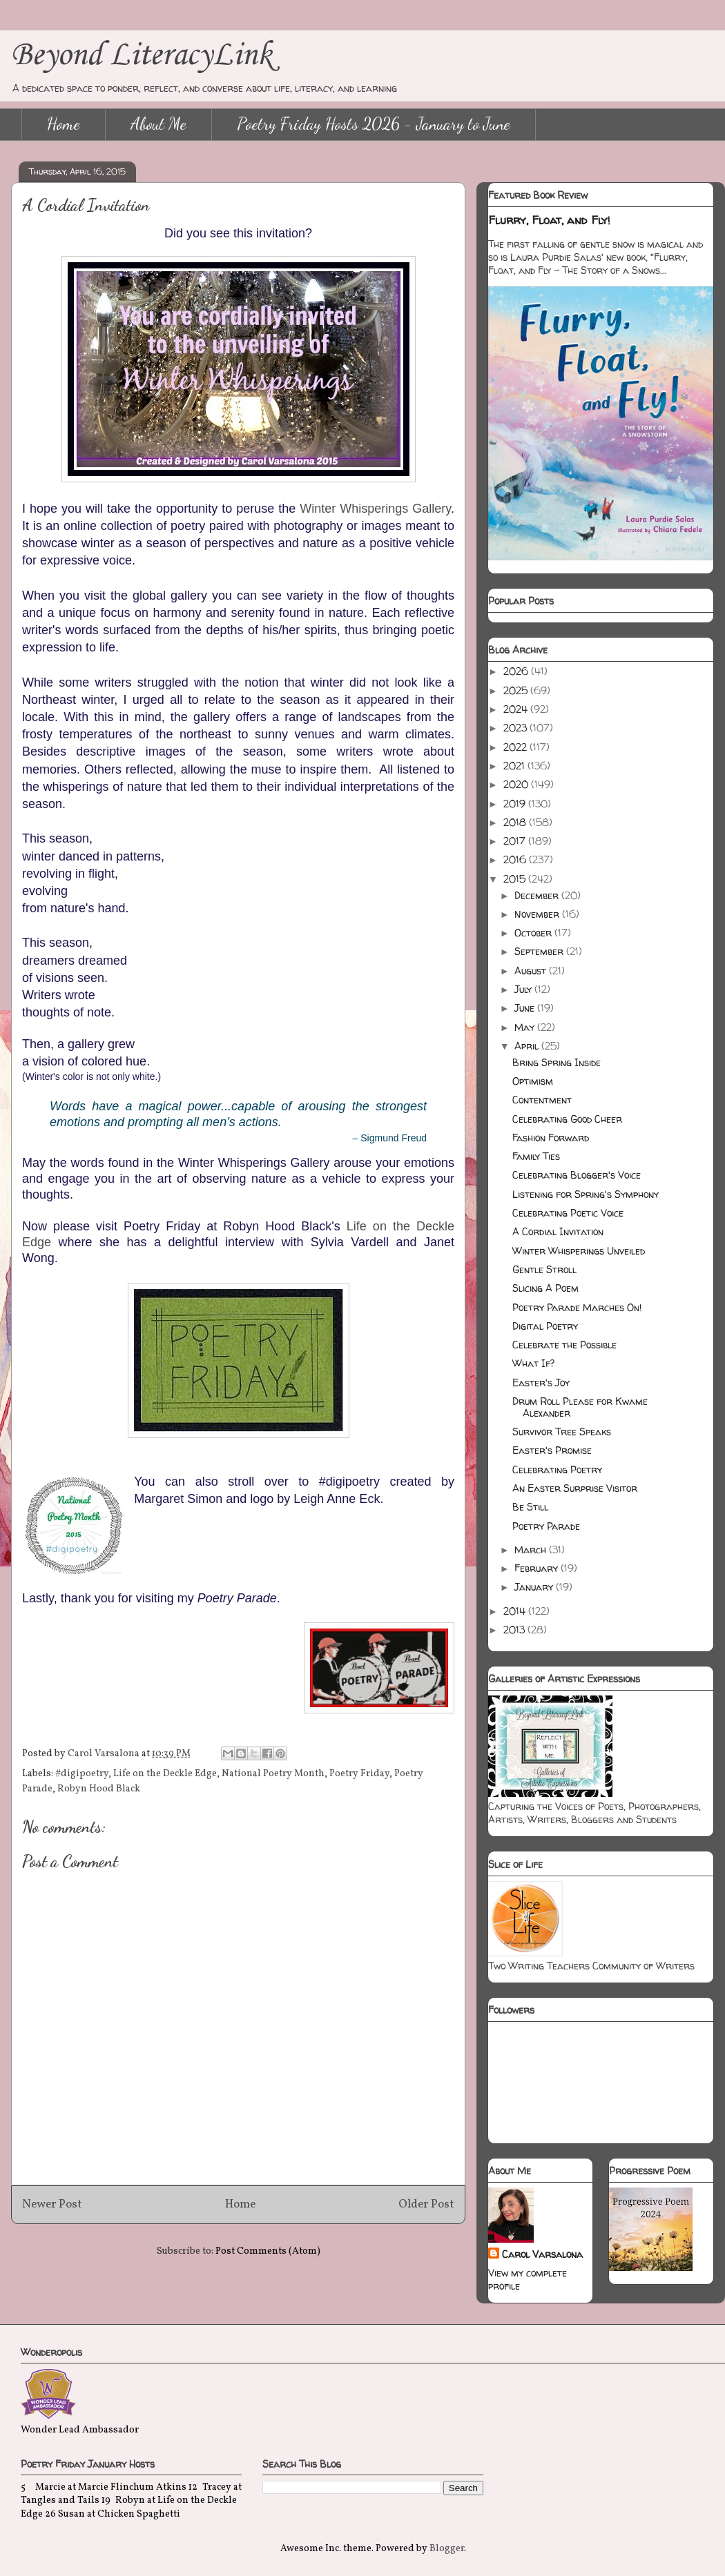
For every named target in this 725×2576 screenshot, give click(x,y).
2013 (515, 1629)
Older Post (426, 2204)
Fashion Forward (550, 1137)
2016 (516, 859)
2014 (515, 1611)
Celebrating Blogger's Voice (576, 1174)
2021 (515, 765)
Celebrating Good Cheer (567, 1118)
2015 (515, 878)
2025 (516, 690)
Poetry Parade (546, 1526)
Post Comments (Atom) (267, 2251)
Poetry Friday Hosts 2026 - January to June (373, 124)
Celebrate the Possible (564, 1344)
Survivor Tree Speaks (561, 1431)
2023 (516, 727)
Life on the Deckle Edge (165, 1773)
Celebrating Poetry (557, 1469)
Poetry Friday (359, 1773)
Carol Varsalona (542, 2254)
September (540, 951)
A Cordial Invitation (557, 1231)
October (534, 932)
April (527, 1045)
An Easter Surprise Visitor (574, 1488)
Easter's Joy (541, 1382)
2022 (516, 747)
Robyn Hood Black (98, 1789)
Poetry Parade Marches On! (576, 1307)
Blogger (446, 2548)
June (525, 1007)
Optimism (532, 1081)
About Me (158, 124)
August (531, 970)
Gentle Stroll (544, 1269)
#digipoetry (81, 1773)
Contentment (542, 1099)
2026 (517, 671)
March (531, 1549)
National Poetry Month (273, 1773)
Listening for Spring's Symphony (585, 1194)
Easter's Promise (552, 1450)
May (525, 1027)
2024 (516, 709)
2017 (515, 840)
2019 (515, 803)
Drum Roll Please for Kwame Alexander (580, 1407)
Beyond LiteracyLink (141, 56)
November (538, 914)
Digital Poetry (545, 1326)
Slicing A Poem (545, 1288)
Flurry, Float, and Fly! (549, 220)
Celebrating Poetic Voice (568, 1212)
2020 (517, 784)
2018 (516, 822)
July (524, 989)
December (537, 895)
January (535, 1586)
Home (63, 124)
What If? (533, 1363)
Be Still (530, 1506)
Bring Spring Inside (556, 1062)
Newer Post (52, 2204)
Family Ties (536, 1156)
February (537, 1568)
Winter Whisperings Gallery (375, 508)
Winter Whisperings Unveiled (578, 1250)
